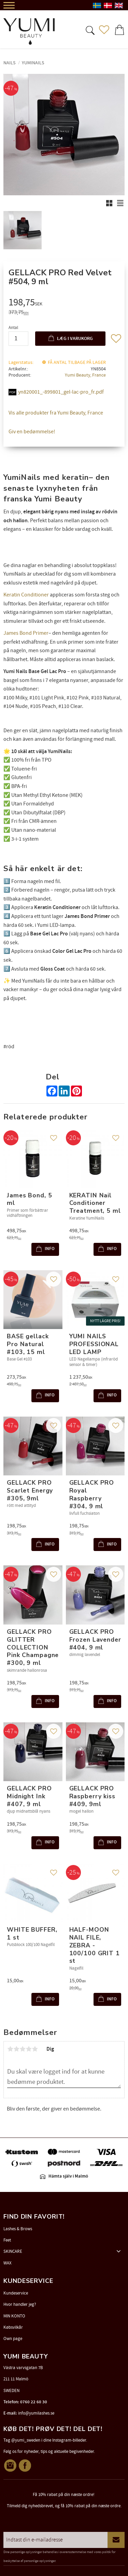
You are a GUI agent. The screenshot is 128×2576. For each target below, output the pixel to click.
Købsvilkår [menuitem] (13, 2327)
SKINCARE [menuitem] (12, 2251)
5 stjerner (35, 2049)
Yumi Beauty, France (85, 375)
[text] (65, 303)
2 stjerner (16, 2049)
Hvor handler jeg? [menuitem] (19, 2304)
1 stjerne (10, 2049)
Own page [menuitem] (12, 2338)
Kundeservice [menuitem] (15, 2293)
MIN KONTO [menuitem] (14, 2316)
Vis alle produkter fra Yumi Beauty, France (56, 412)
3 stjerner (22, 2049)
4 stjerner (29, 2049)
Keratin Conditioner (26, 594)
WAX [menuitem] (7, 2263)
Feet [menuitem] (7, 2240)
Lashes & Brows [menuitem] (17, 2229)
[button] (89, 29)
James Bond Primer (25, 633)
